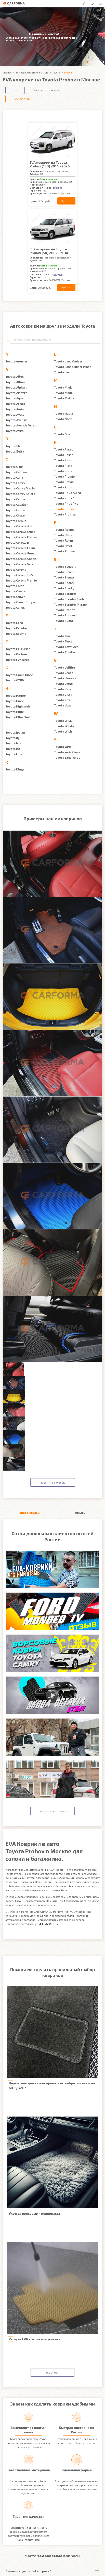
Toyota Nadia (63, 413)
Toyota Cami (14, 477)
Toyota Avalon (15, 414)
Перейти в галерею (52, 1482)
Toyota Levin (63, 372)
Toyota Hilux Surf (18, 717)
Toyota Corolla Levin (20, 548)
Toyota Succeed (65, 615)
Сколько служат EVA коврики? (51, 2571)
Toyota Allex (14, 376)
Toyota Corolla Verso (20, 564)
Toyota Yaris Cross (67, 752)
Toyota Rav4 (63, 546)
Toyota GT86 (14, 680)
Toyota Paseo (63, 449)
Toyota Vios (62, 689)
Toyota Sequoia (65, 566)
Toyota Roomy (64, 551)
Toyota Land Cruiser (68, 361)
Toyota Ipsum (15, 732)
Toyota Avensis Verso (20, 425)
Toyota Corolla (16, 521)
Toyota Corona (15, 569)
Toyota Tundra (64, 652)
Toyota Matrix (64, 398)
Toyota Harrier (15, 695)
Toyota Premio (64, 476)
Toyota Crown (15, 596)
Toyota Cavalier (16, 504)
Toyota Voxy (63, 705)
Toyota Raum (63, 540)
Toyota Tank (62, 636)
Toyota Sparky (64, 588)
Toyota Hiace (14, 701)
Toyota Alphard (16, 387)
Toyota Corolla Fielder (21, 537)
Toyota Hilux (14, 712)
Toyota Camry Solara (20, 494)
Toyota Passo (63, 455)
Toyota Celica (15, 510)
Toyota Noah (63, 419)
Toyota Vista (63, 694)
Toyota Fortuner (17, 654)
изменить (57, 187)
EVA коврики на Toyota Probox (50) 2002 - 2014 (49, 251)
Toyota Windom (65, 726)
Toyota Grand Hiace (19, 675)
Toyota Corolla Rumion (21, 553)
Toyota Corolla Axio (19, 526)
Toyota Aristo (15, 403)
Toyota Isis (13, 743)
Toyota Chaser (15, 515)
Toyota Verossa (65, 678)
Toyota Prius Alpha (67, 493)
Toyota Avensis (16, 420)
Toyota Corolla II (17, 542)
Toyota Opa (62, 434)
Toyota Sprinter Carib (69, 599)
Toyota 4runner (16, 361)
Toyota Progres (65, 514)
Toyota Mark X (64, 393)
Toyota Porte (63, 471)
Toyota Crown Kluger (20, 602)
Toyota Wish (63, 731)
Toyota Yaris (63, 746)
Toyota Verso (63, 683)
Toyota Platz (63, 465)
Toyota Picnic (63, 460)
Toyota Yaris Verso (67, 757)
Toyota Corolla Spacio (21, 559)
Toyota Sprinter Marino (70, 604)
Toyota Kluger (15, 769)
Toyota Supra (63, 620)
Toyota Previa (64, 482)
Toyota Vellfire (64, 667)
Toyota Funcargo (17, 659)
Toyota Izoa (13, 754)
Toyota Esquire (16, 628)
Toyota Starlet (64, 610)
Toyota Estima (15, 633)
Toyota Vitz (62, 700)
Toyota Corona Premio (21, 580)
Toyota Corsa (14, 586)
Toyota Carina (15, 499)
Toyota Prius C (64, 498)
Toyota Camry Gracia (20, 488)
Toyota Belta (14, 451)
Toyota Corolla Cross (20, 531)
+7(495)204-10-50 (48, 1923)
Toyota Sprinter (65, 593)
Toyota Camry (15, 483)
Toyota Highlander (18, 706)
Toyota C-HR (14, 466)
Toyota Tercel (63, 641)
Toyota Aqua (14, 398)
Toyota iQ (12, 738)
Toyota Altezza (16, 393)
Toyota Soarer (64, 583)
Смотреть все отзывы (52, 1810)
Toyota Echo (14, 623)
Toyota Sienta (64, 577)
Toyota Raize (63, 535)
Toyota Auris (14, 409)
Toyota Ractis (64, 529)
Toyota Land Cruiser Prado (72, 367)
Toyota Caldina (16, 472)
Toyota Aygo (14, 431)
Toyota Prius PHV (66, 503)
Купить (66, 201)
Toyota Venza (63, 673)
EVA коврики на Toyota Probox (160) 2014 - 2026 (50, 164)
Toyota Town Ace (66, 647)
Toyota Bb (12, 446)
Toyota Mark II (64, 387)
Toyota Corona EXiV (19, 575)
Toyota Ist (12, 748)
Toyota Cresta (15, 591)
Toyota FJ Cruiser (17, 649)
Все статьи (52, 2372)
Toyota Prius (63, 487)
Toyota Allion (15, 382)
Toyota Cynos (15, 607)
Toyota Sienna (64, 572)
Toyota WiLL (63, 720)
